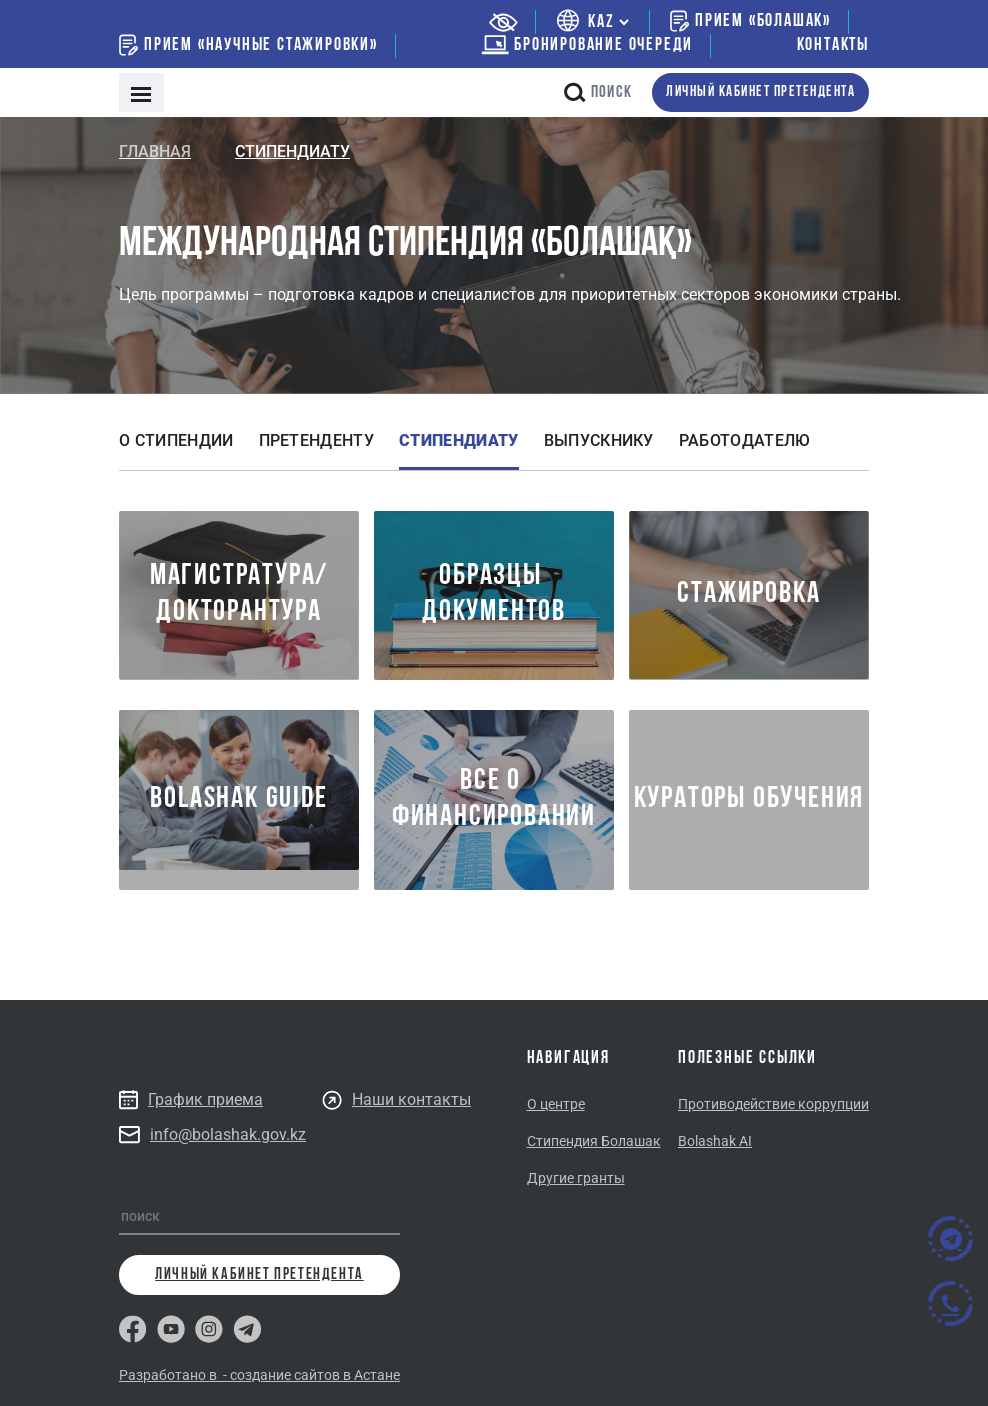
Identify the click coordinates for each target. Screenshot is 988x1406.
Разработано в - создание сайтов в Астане (259, 1375)
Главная (155, 151)
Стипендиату (459, 440)
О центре (556, 1104)
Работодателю (745, 440)
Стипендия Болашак (594, 1141)
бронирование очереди (587, 45)
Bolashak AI (715, 1141)
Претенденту (317, 440)
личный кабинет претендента (760, 92)
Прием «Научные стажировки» (248, 45)
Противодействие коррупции (773, 1104)
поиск (598, 92)
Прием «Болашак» (750, 21)
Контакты (833, 45)
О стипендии (176, 440)
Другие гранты (576, 1178)
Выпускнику (599, 440)
